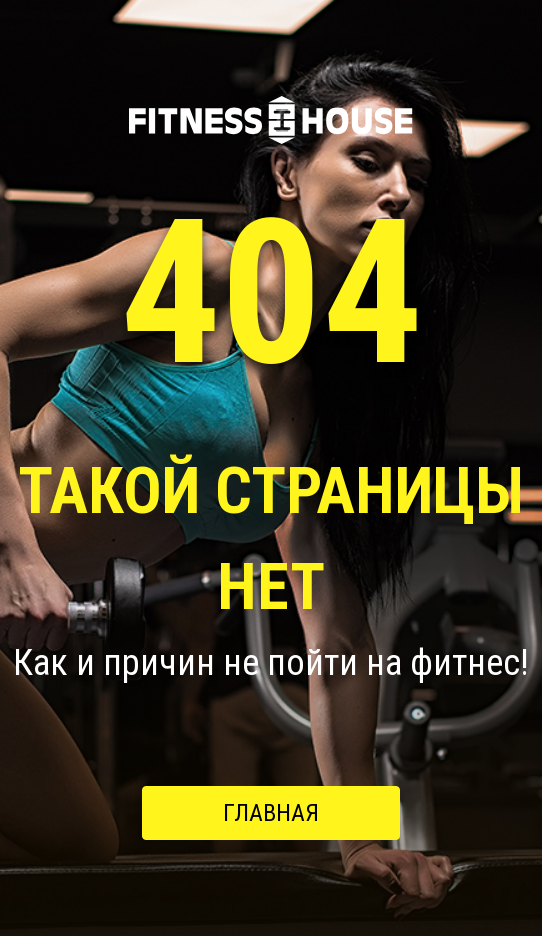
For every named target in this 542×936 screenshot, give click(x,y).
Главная (271, 813)
